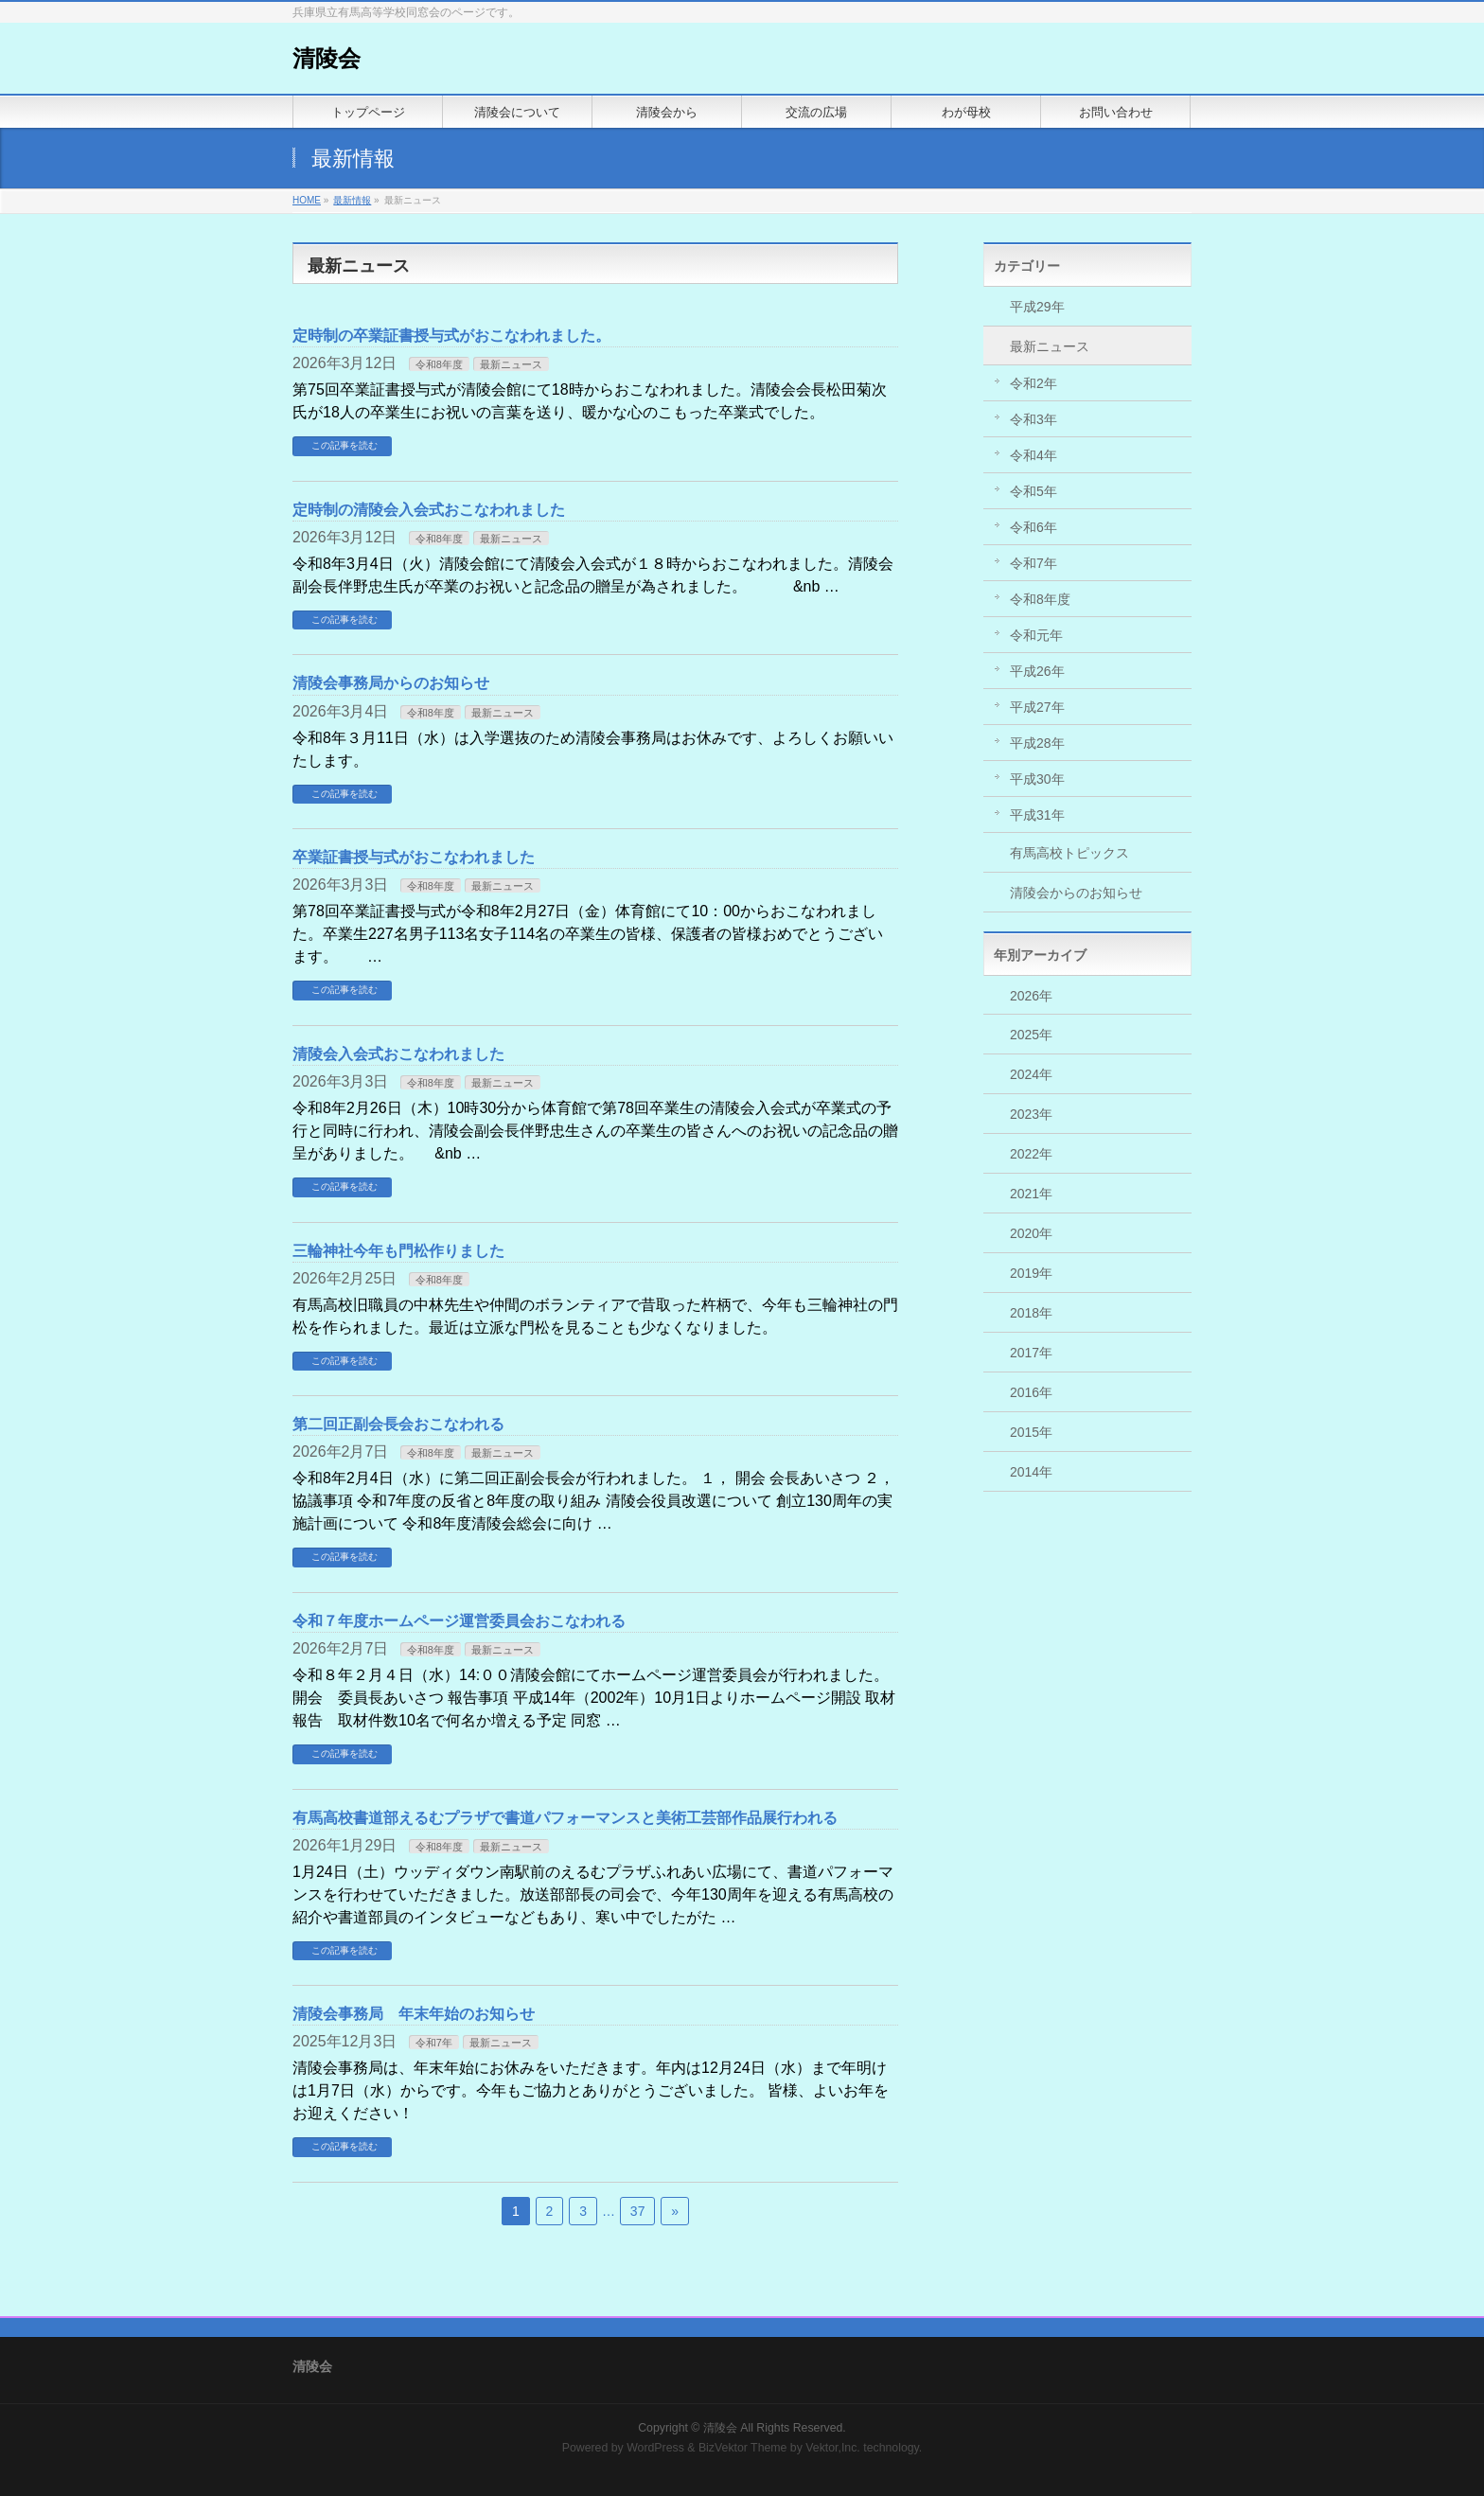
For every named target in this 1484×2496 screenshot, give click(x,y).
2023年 (1031, 1114)
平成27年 (1037, 707)
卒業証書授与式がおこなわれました (413, 857)
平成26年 (1037, 671)
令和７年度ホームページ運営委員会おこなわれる (459, 1621)
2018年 (1031, 1312)
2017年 (1031, 1352)
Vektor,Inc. (832, 2447)
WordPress (655, 2447)
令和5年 (1033, 491)
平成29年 (1037, 306)
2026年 (1031, 995)
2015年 (1031, 1432)
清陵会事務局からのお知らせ (390, 683)
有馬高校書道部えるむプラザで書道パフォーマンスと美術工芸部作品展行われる (565, 1818)
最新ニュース (511, 364)
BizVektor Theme (742, 2447)
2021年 (1031, 1193)
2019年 (1031, 1273)
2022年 (1031, 1153)
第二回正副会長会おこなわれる (398, 1424)
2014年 (1031, 1471)
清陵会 (326, 58)
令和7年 (433, 2042)
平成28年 (1037, 743)
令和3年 (1033, 419)
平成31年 (1037, 815)
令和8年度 (439, 364)
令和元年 (1036, 635)
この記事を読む (344, 445)
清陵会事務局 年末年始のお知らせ (413, 2014)
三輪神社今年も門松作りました (398, 1251)
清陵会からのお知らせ (1076, 892)
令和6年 (1033, 527)
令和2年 (1033, 383)
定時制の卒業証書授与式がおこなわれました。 (451, 335)
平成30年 (1037, 779)
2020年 (1031, 1233)
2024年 (1031, 1074)
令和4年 (1033, 455)
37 (637, 2211)
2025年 (1031, 1034)
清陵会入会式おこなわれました (398, 1054)
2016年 (1031, 1392)
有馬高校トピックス (1069, 852)
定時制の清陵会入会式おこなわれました (428, 510)
